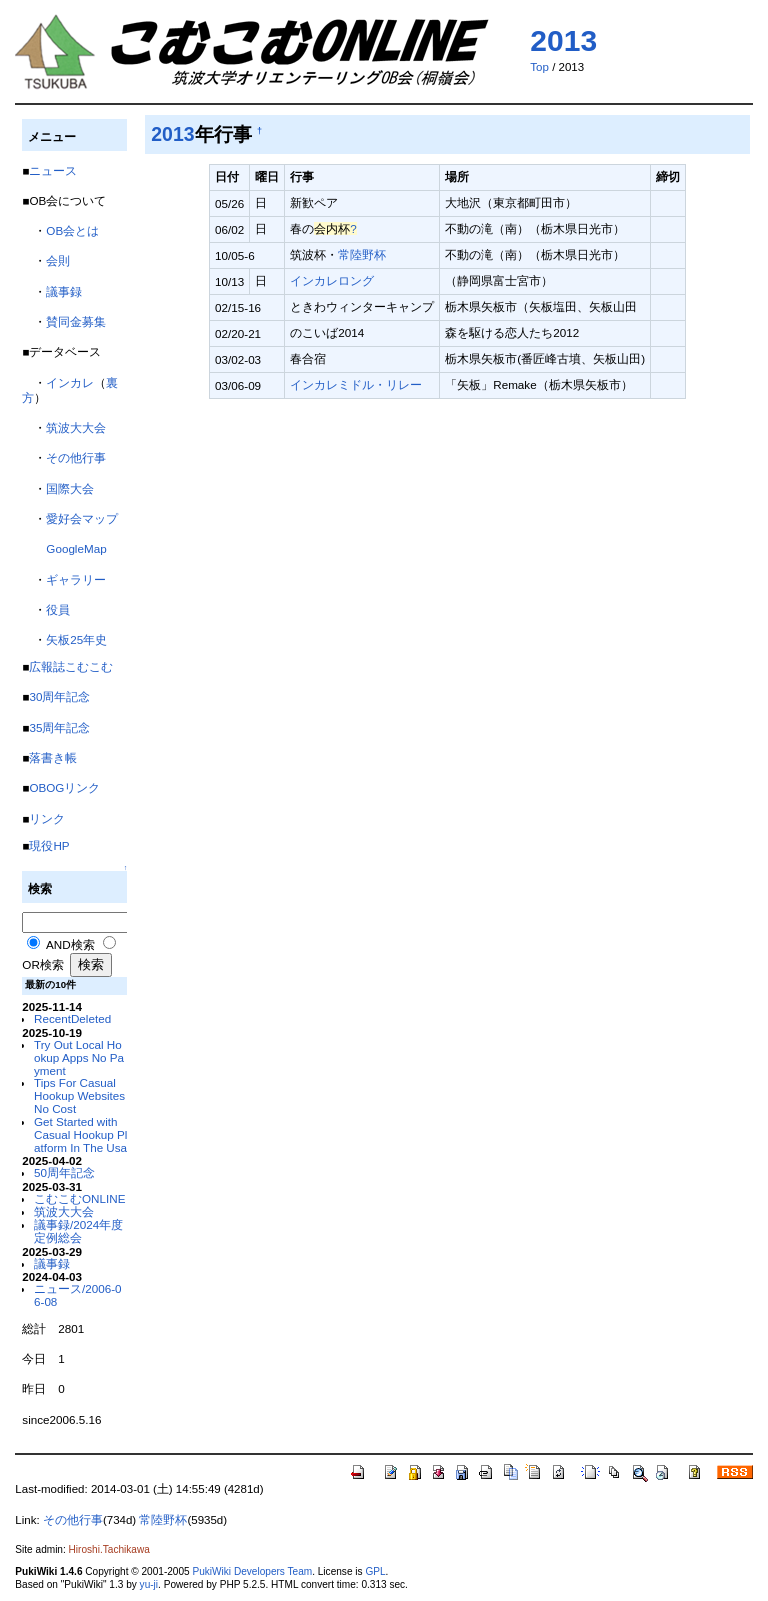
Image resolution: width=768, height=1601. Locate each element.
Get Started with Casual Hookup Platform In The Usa (80, 1134)
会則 (58, 260)
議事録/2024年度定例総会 (78, 1231)
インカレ (70, 382)
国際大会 (70, 488)
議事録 (64, 291)
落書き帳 (53, 757)
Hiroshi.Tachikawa (109, 1549)
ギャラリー (76, 579)
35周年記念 (59, 727)
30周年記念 (59, 696)
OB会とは (72, 230)
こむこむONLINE (79, 1198)
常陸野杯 (362, 254)
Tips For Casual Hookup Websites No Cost (79, 1095)
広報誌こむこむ (71, 666)
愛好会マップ (82, 518)
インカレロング (332, 280)
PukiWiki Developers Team (252, 1571)
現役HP (49, 845)
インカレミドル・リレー (356, 384)
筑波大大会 (76, 427)
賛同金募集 (76, 321)
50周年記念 (64, 1172)
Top (539, 67)
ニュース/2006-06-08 (78, 1295)
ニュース (53, 170)
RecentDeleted (72, 1018)
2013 (563, 40)
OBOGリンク (64, 787)
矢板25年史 (76, 639)
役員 (58, 609)
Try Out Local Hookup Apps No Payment (79, 1057)
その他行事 (76, 457)
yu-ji (149, 1584)
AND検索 (70, 944)
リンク (47, 818)
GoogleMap (76, 548)
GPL (375, 1571)
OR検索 (42, 964)
